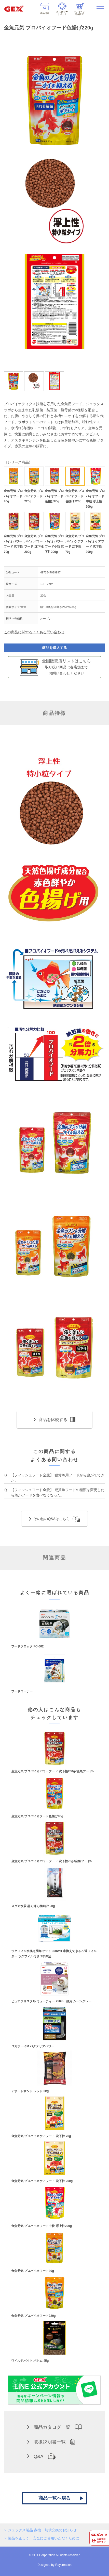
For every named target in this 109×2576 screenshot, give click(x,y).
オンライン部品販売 (79, 9)
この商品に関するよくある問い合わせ (34, 632)
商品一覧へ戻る (54, 2498)
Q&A (41, 2456)
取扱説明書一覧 (51, 2441)
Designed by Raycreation (54, 2565)
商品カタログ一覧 (54, 2427)
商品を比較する (54, 1419)
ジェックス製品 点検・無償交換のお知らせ (42, 2530)
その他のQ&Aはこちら (54, 1518)
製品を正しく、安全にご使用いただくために (43, 2538)
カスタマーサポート (62, 9)
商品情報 (44, 8)
